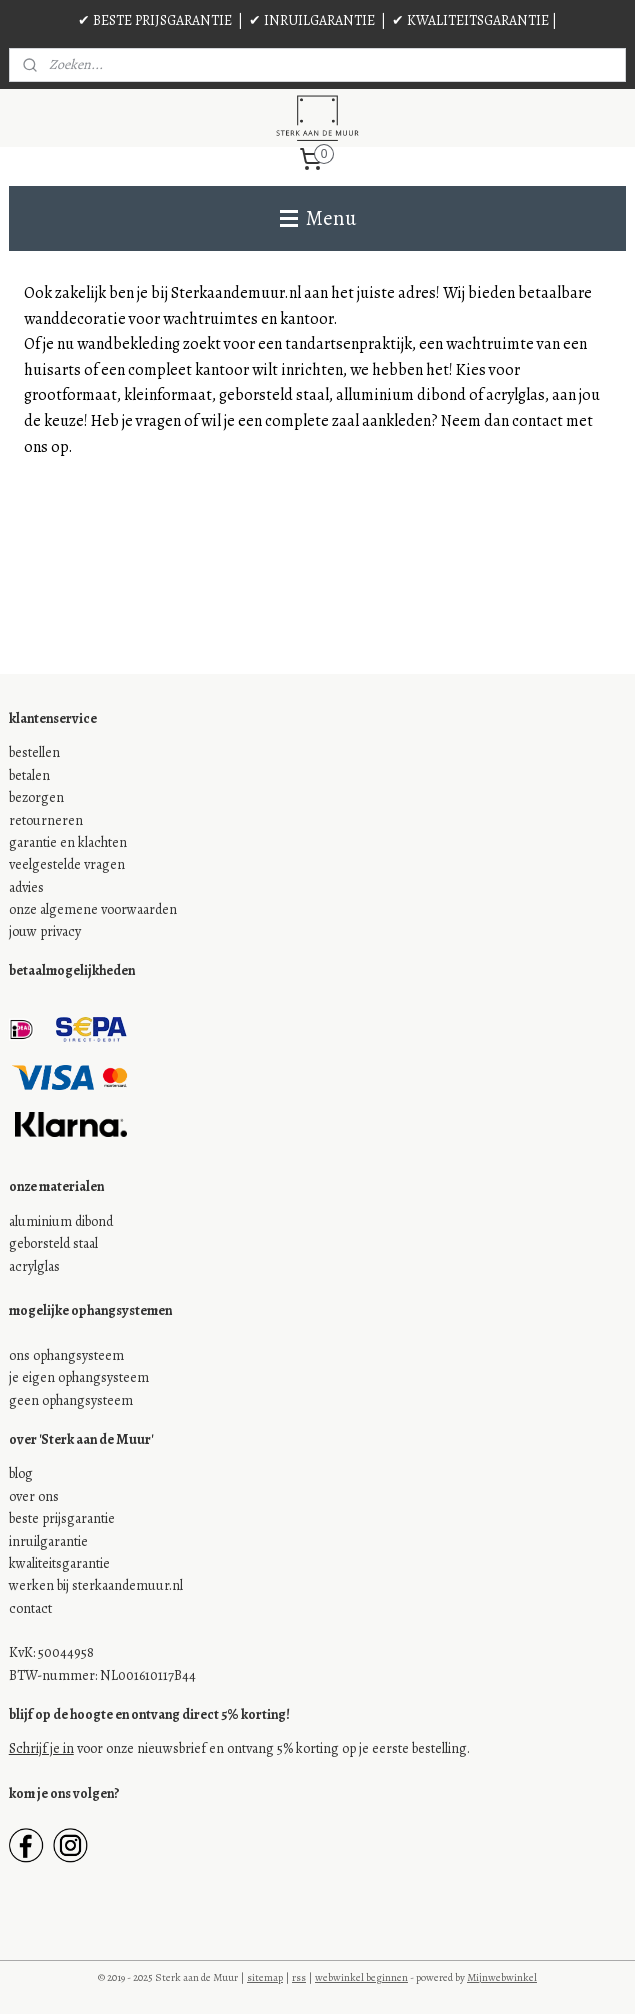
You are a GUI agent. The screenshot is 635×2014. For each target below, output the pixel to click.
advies (26, 887)
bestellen (34, 752)
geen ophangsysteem (71, 1400)
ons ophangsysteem (66, 1355)
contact (30, 1608)
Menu (318, 218)
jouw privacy (45, 931)
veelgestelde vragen (67, 864)
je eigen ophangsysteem (79, 1377)
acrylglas (34, 1266)
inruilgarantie (48, 1541)
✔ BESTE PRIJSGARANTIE (155, 20)
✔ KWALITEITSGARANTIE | (474, 20)
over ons (34, 1496)
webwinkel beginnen (361, 1977)
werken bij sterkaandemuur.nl (96, 1585)
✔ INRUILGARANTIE (312, 20)
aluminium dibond (61, 1221)
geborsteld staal (53, 1243)
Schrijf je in (41, 1748)
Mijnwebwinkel (502, 1977)
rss (299, 1977)
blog (21, 1473)
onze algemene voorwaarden (93, 909)
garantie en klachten (68, 842)
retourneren (46, 820)
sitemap (265, 1977)
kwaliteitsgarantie (59, 1563)
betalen (29, 775)
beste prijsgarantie (62, 1518)
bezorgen (36, 797)
